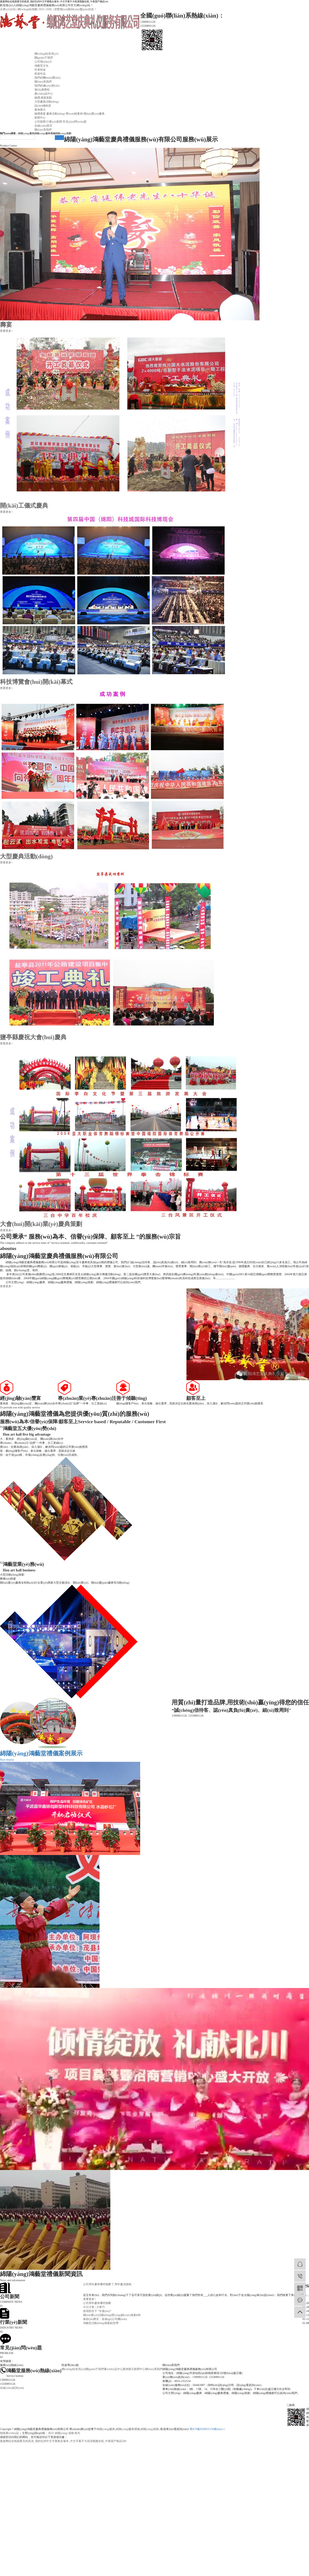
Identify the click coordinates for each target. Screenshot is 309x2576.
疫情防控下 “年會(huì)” (97, 2311)
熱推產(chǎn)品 (9, 2433)
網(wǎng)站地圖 (27, 9)
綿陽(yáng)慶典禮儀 (44, 133)
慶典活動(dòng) (55, 113)
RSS (41, 9)
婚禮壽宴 (40, 113)
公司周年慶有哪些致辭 (97, 2303)
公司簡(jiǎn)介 (43, 61)
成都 (71, 2433)
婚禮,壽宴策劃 (43, 97)
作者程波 (40, 69)
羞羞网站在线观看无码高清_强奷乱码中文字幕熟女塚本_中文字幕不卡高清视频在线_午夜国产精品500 (54, 1)
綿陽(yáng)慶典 (26, 133)
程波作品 (40, 73)
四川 (51, 2433)
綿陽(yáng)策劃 (63, 133)
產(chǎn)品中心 (43, 93)
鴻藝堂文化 (41, 65)
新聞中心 (40, 117)
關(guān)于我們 (43, 57)
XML (49, 9)
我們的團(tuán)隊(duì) (47, 77)
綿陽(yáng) (61, 2433)
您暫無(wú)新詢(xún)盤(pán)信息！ (75, 9)
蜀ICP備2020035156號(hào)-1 (207, 2429)
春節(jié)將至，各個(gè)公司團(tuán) (105, 2319)
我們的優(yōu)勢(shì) (47, 85)
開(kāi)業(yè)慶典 (94, 113)
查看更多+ (6, 1286)
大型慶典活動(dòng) (46, 101)
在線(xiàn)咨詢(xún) (12, 2387)
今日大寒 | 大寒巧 (94, 2307)
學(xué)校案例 (74, 113)
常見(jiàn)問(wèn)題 (75, 121)
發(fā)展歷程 (42, 89)
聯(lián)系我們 (43, 81)
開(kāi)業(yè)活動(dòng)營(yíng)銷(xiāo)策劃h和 (112, 2315)
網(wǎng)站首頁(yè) (46, 53)
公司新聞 (40, 121)
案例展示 (40, 109)
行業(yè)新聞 (54, 121)
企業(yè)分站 (8, 9)
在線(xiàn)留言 (43, 125)
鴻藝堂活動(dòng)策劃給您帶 (101, 2323)
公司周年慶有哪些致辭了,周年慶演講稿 (107, 2284)
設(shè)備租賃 (42, 105)
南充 (77, 2433)
